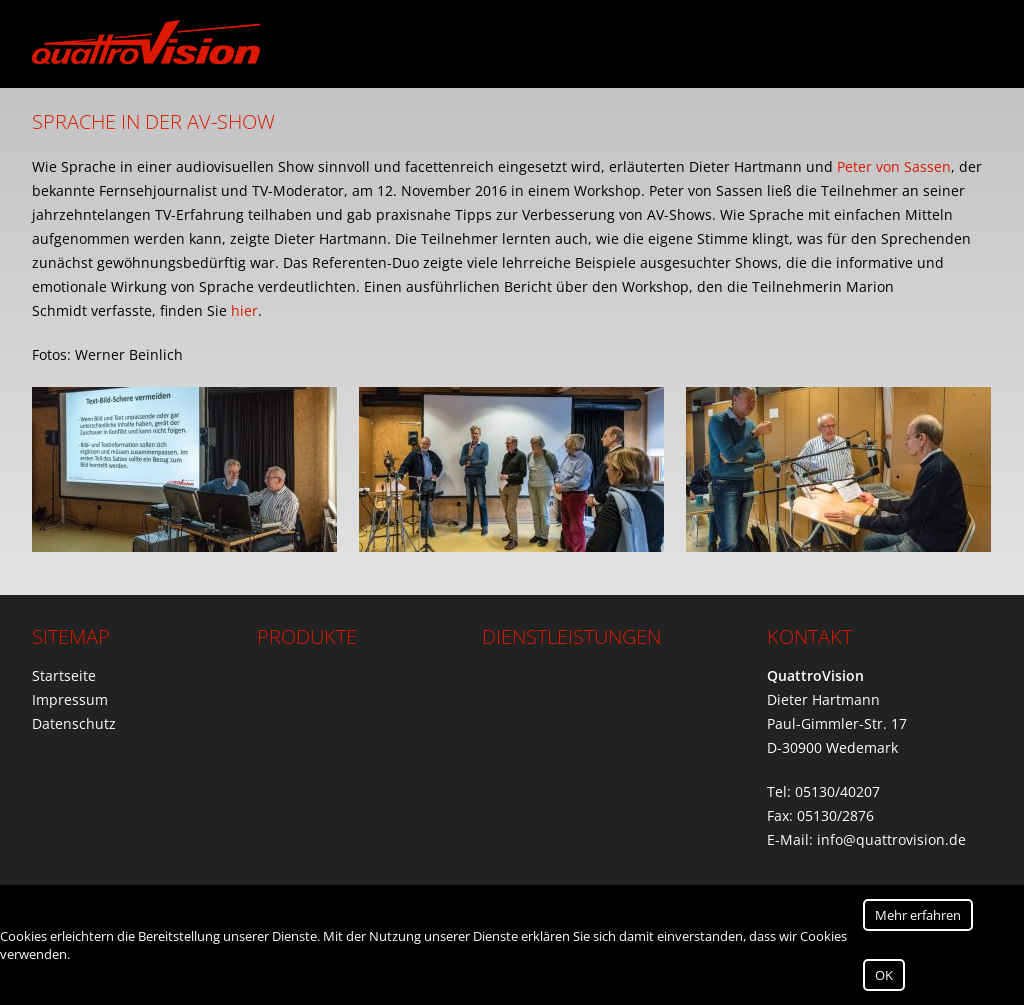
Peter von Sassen (894, 166)
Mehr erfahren (918, 915)
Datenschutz (74, 723)
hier (244, 310)
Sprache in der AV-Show (153, 121)
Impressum (70, 699)
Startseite (64, 675)
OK (884, 975)
